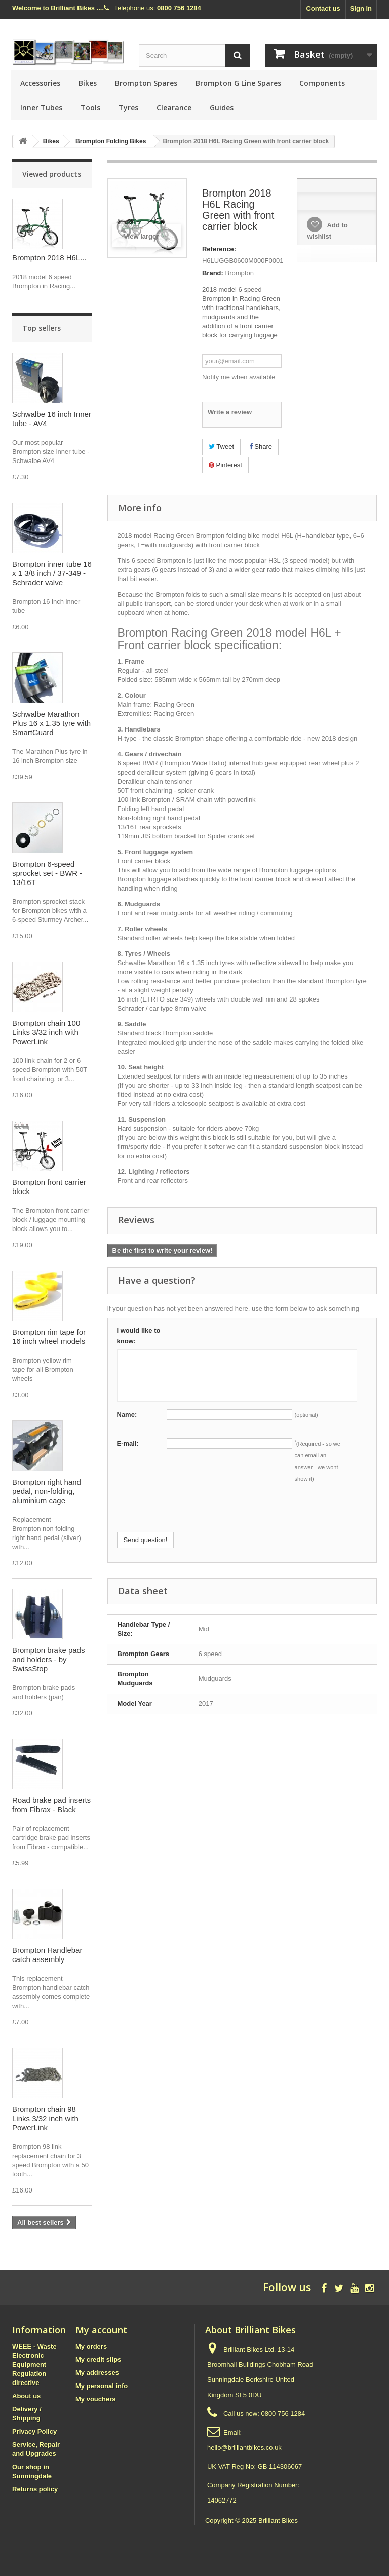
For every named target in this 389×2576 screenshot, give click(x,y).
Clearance (174, 107)
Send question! (146, 1540)
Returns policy (35, 2489)
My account (101, 2330)
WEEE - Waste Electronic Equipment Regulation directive (34, 2364)
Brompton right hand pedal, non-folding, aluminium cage (46, 1491)
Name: (127, 1414)
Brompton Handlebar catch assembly (47, 1955)
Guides (222, 107)
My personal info (101, 2386)
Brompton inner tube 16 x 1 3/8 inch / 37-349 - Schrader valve (52, 573)
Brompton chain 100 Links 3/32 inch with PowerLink (46, 1032)
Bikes (88, 83)
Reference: (219, 249)
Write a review (230, 412)
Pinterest (225, 465)
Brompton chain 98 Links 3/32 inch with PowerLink (45, 2118)
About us (26, 2396)
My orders (91, 2346)
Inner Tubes (41, 107)
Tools (90, 107)
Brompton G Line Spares (238, 83)
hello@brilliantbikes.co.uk (244, 2447)
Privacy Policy (34, 2431)
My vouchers (95, 2399)
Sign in (361, 8)
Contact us (323, 8)
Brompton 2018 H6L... (49, 257)
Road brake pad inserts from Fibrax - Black (51, 1805)
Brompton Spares (146, 83)
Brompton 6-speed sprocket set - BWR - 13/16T (47, 873)
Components (322, 83)
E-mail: (128, 1443)
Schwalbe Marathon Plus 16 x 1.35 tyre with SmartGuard (51, 723)
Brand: (212, 273)
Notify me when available (239, 377)
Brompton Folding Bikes (110, 141)
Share (260, 446)
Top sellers (41, 328)
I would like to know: (139, 1336)
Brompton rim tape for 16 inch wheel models (49, 1336)
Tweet (221, 446)
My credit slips (98, 2359)
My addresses (97, 2372)
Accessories (40, 83)
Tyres (128, 107)
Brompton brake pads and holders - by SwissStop (48, 1659)
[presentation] (194, 1512)
